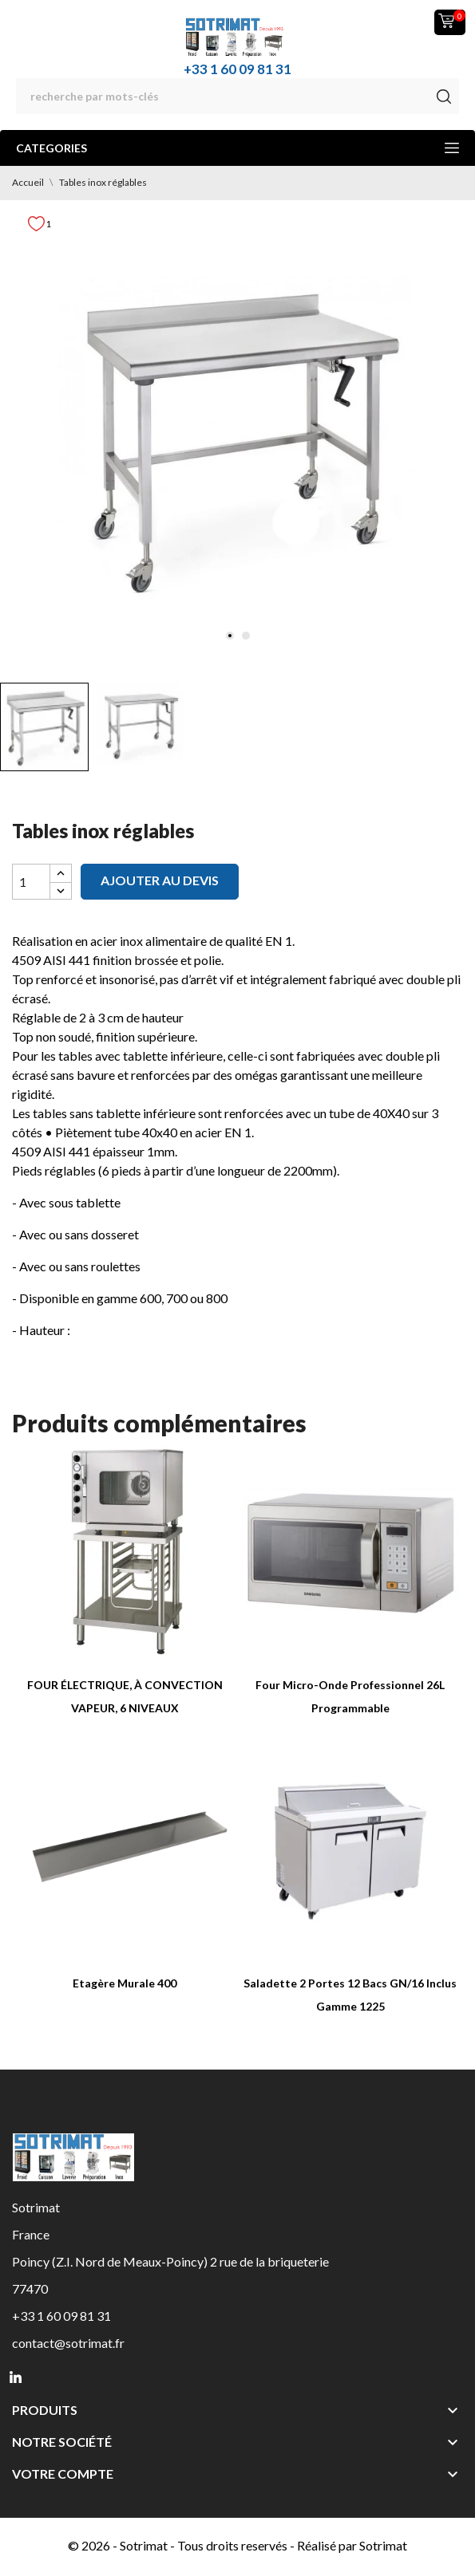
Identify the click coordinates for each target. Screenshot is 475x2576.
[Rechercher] (237, 96)
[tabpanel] (237, 437)
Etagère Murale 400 (124, 1983)
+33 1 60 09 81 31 (237, 69)
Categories (237, 148)
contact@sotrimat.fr (68, 2342)
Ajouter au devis (160, 880)
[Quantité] (31, 882)
